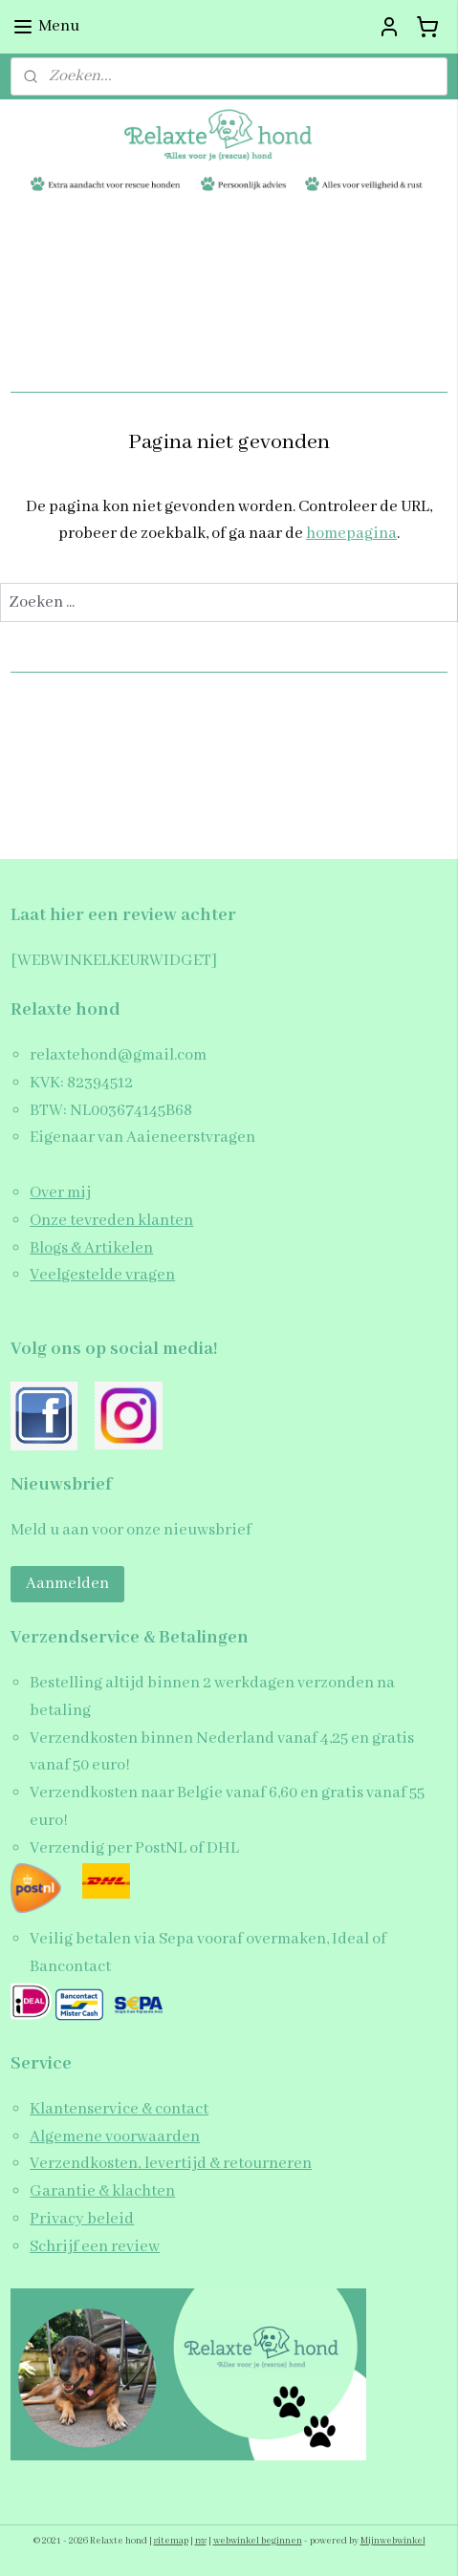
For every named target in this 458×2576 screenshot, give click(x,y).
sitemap (171, 2541)
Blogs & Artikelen (91, 1248)
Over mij (60, 1193)
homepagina (351, 534)
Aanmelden (67, 1584)
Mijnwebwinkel (392, 2541)
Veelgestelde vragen (102, 1275)
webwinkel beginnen (257, 2541)
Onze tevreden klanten (111, 1221)
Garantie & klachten (102, 2191)
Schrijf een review (95, 2247)
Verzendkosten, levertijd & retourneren (171, 2164)
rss (201, 2541)
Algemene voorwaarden (115, 2137)
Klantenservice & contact (119, 2109)
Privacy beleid (82, 2219)
